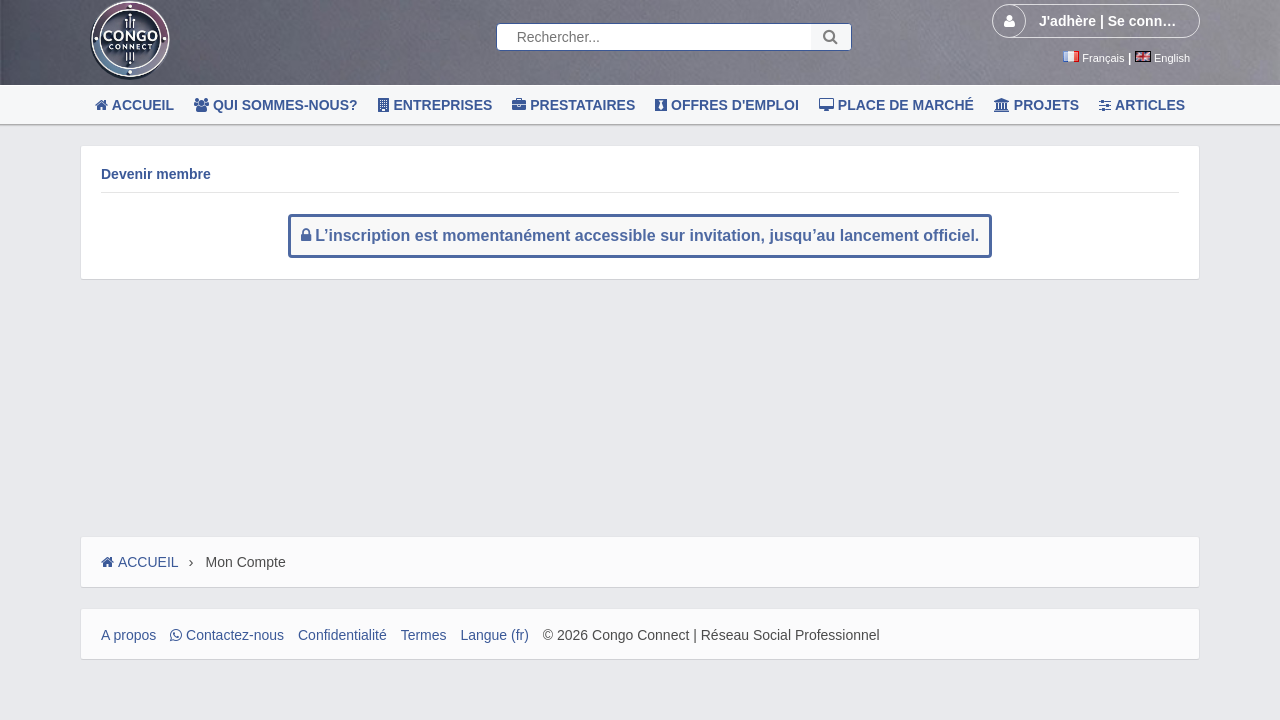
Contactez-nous (227, 635)
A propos (128, 635)
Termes (424, 635)
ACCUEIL (140, 562)
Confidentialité (342, 635)
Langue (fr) (494, 635)
